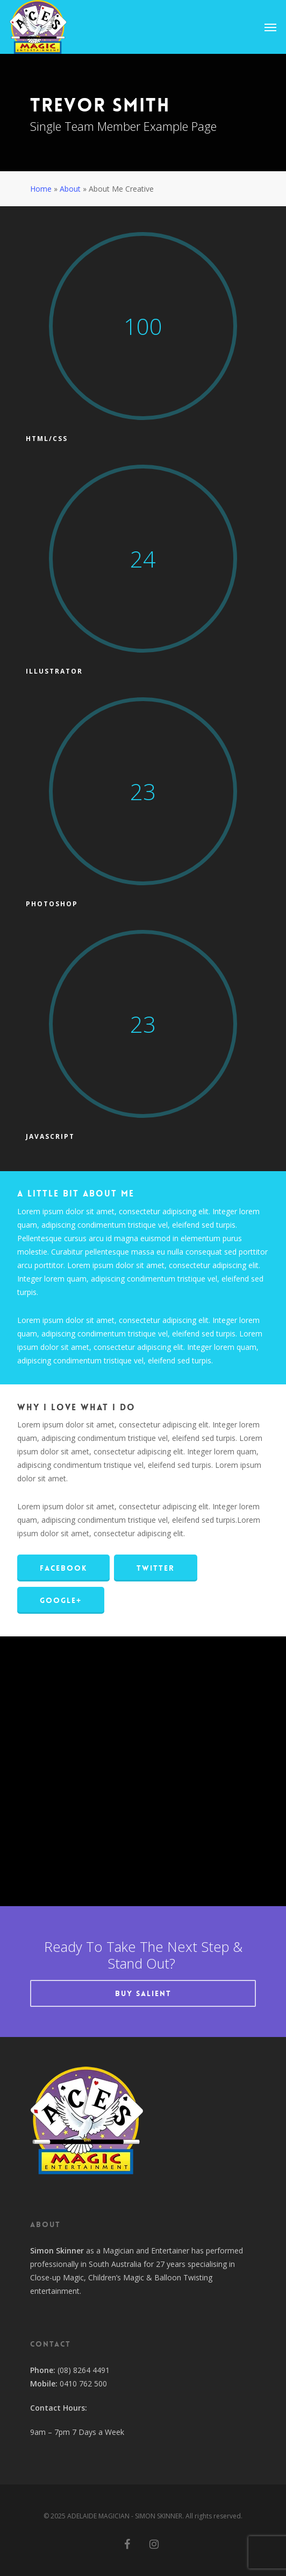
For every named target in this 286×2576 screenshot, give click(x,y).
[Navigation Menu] (270, 27)
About (70, 189)
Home (41, 189)
